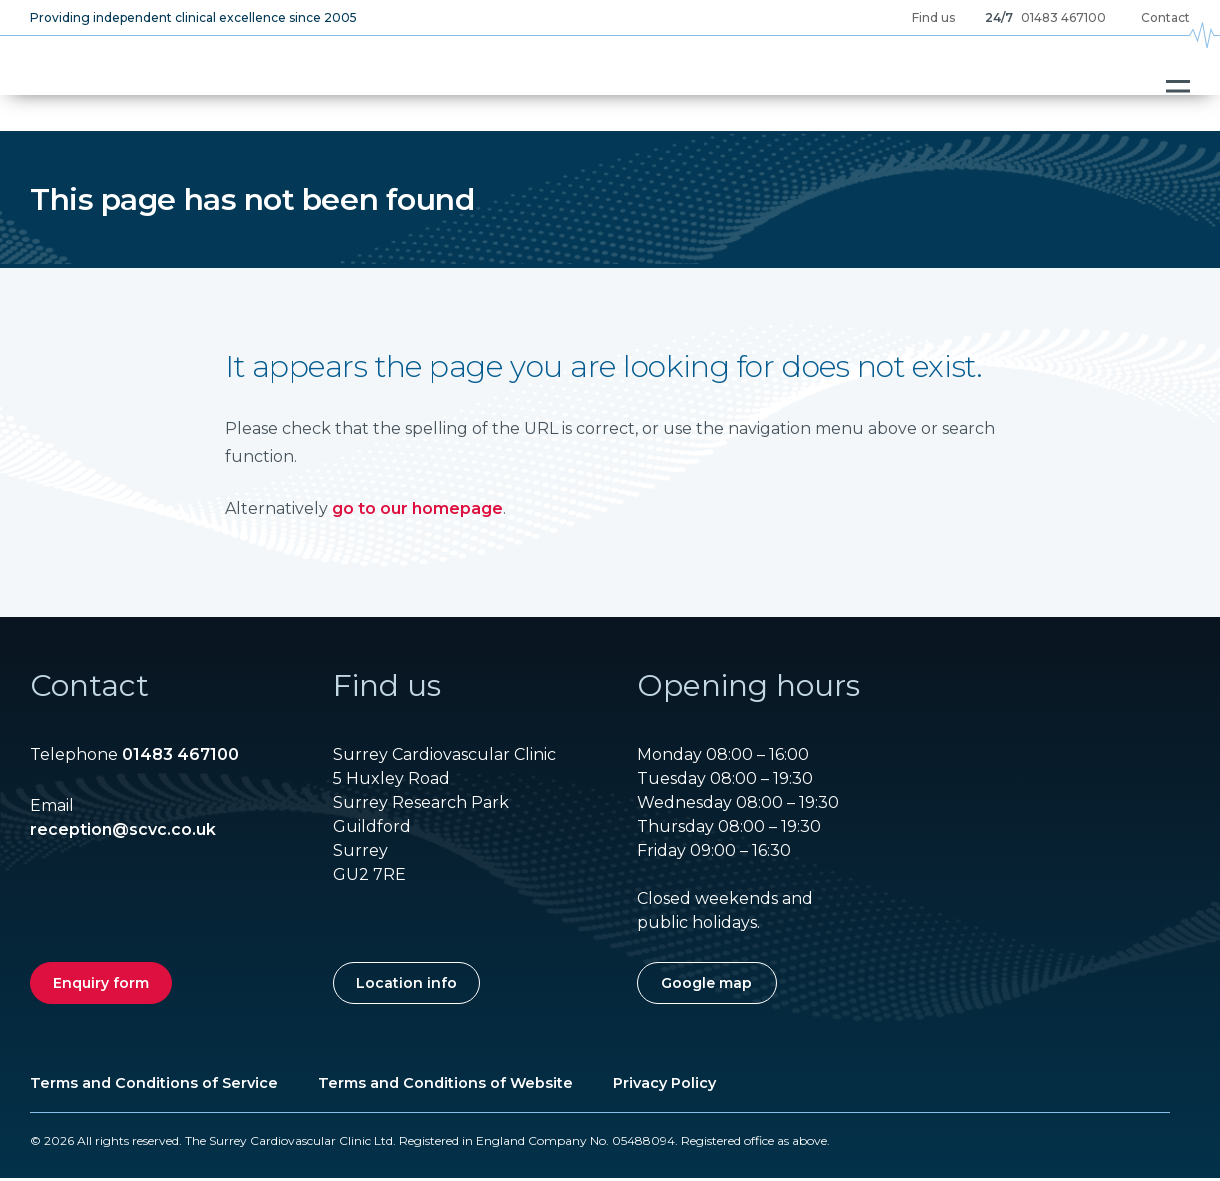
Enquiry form (101, 986)
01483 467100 (1063, 17)
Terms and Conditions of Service (154, 1086)
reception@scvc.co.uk (123, 832)
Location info (406, 986)
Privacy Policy (664, 1086)
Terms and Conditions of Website (445, 1086)
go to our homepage (417, 511)
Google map (706, 986)
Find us (933, 17)
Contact (1165, 17)
